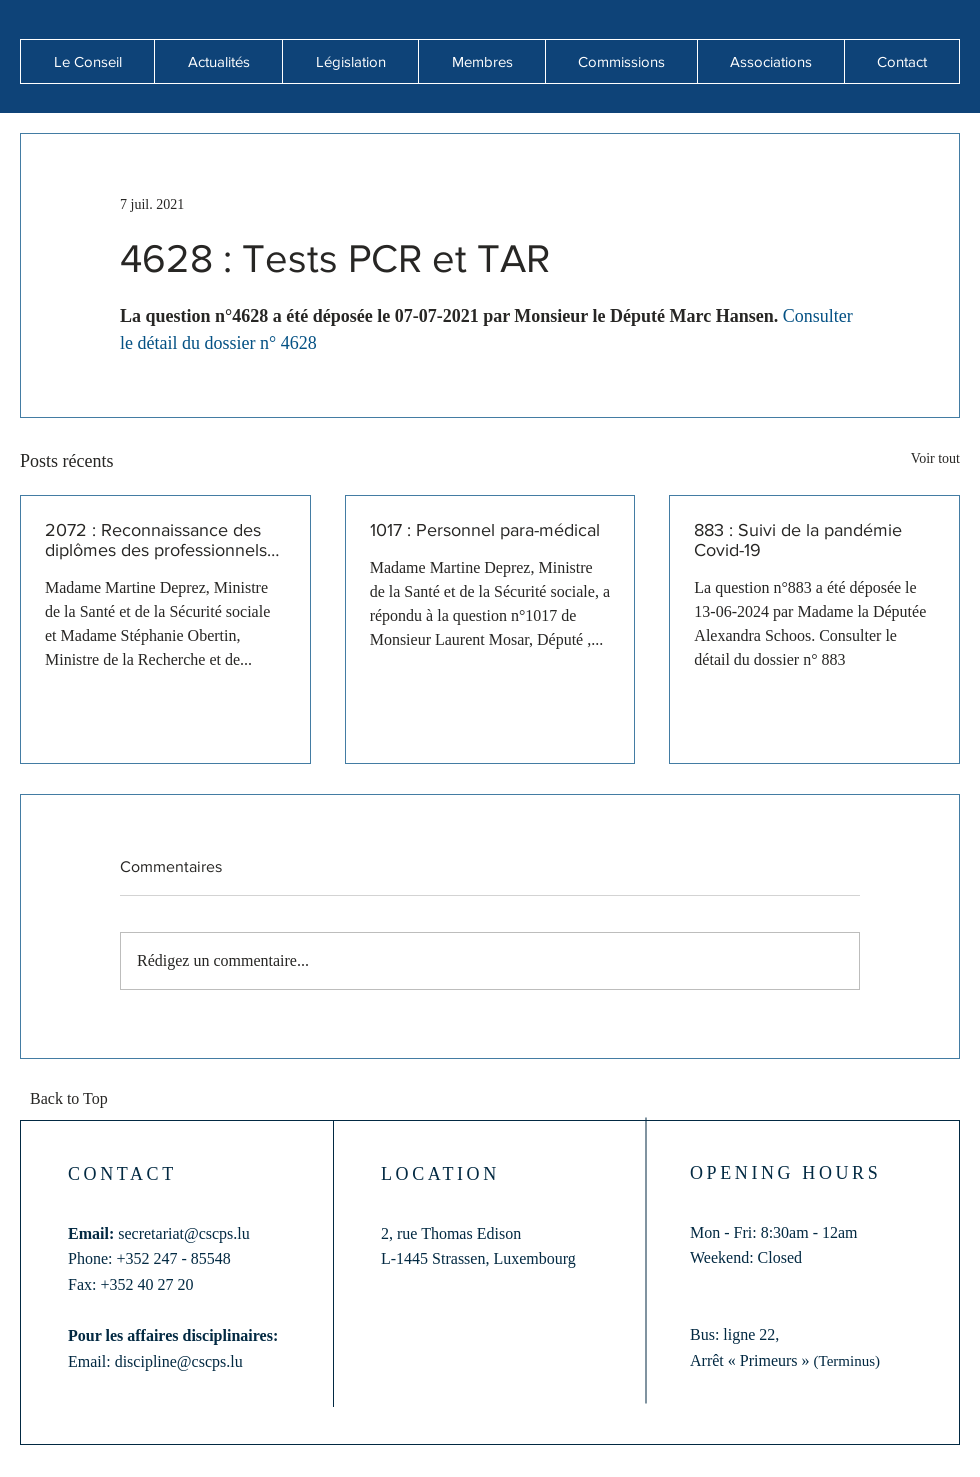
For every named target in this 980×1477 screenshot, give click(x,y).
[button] (218, 61)
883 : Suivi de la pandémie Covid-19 (798, 540)
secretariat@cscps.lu (184, 1233)
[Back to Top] (75, 1100)
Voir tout (935, 458)
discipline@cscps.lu (179, 1361)
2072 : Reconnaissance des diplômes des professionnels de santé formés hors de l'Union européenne (156, 540)
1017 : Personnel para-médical (485, 530)
